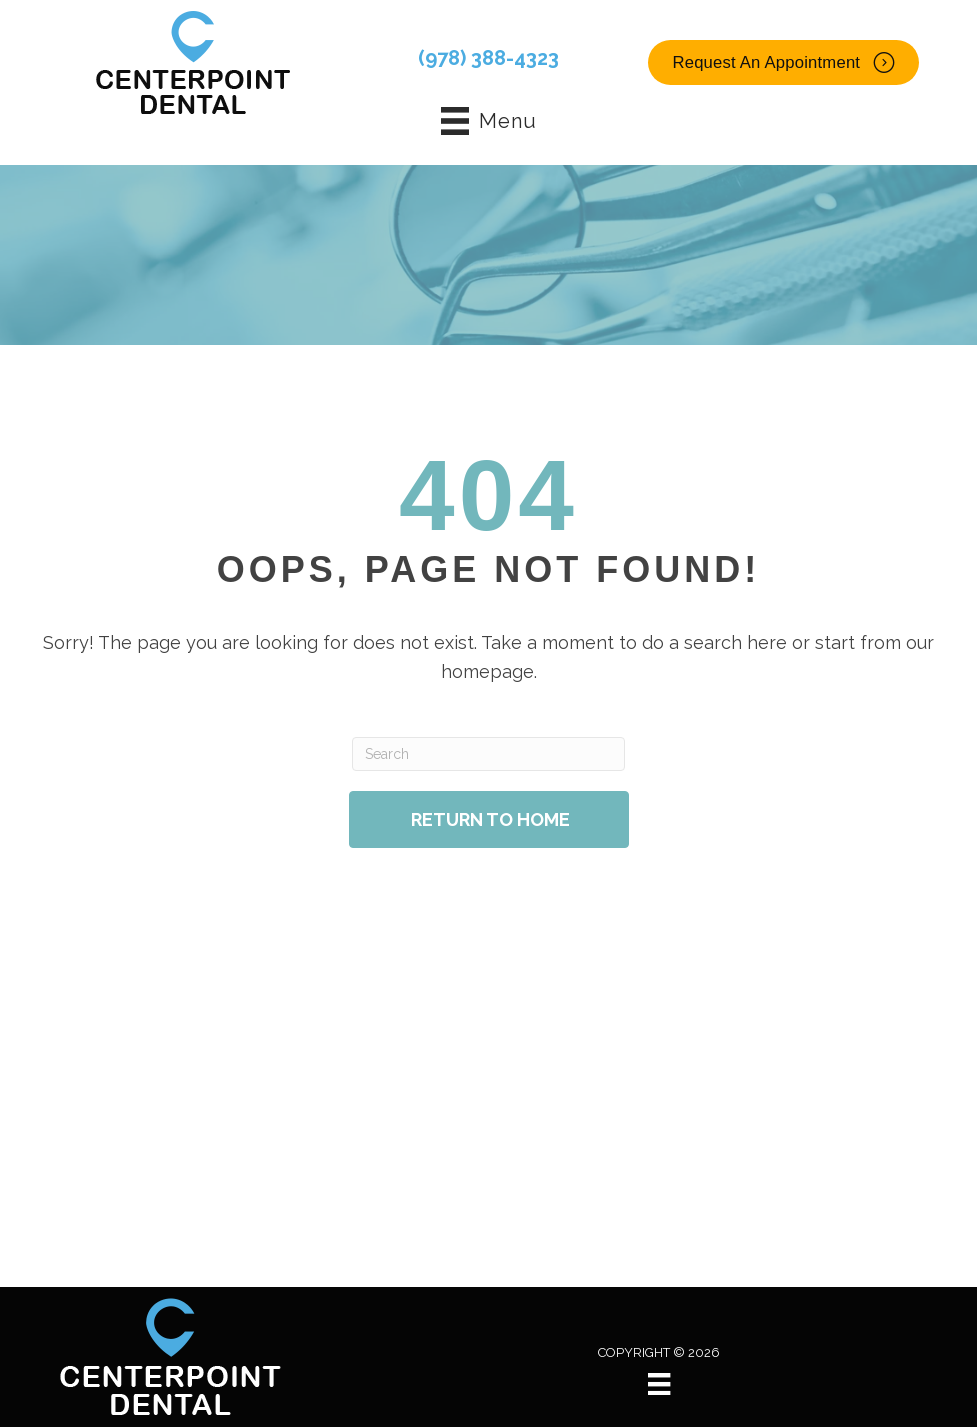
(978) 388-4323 (488, 58)
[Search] (488, 754)
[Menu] (659, 1384)
